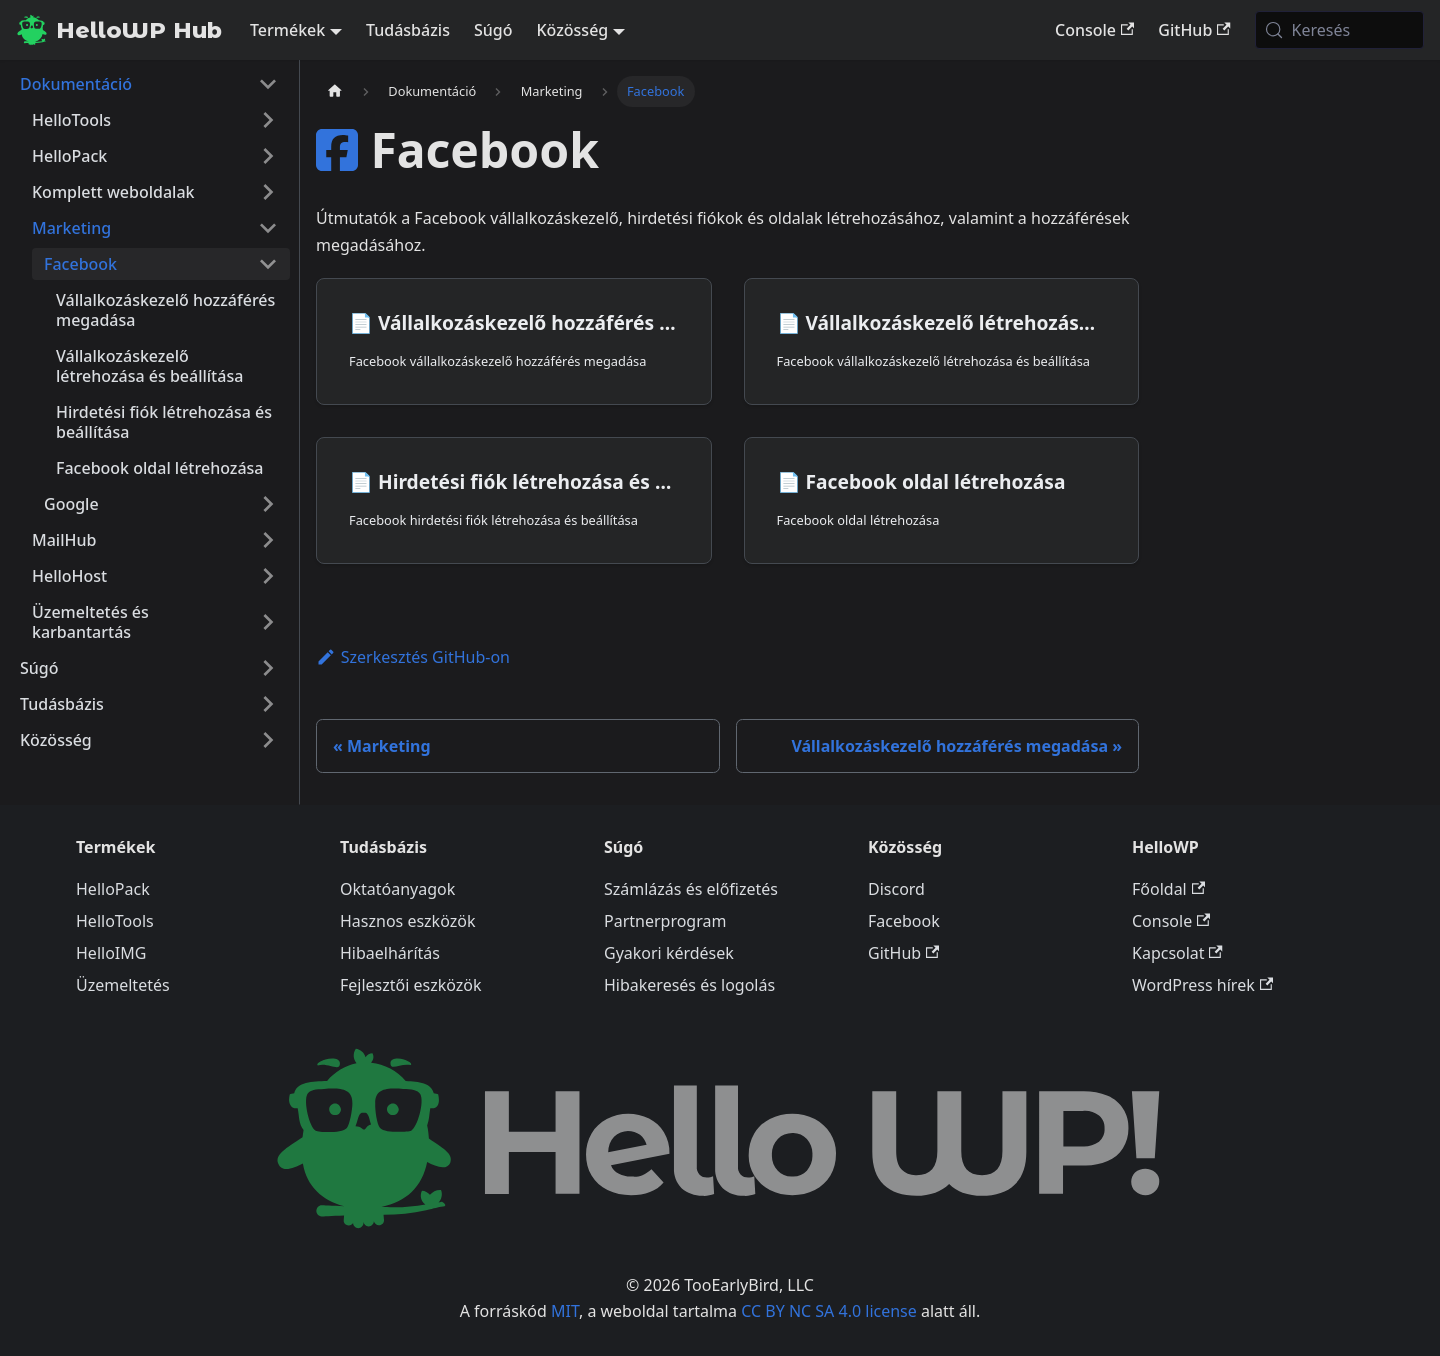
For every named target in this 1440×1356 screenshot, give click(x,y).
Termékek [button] (287, 30)
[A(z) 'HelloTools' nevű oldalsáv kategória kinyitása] (268, 120)
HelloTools (115, 921)
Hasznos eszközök (407, 921)
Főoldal (1168, 889)
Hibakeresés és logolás (689, 985)
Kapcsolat (1177, 953)
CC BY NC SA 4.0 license (829, 1311)
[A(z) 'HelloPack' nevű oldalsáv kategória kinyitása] (268, 156)
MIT (565, 1311)
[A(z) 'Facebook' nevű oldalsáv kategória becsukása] (268, 264)
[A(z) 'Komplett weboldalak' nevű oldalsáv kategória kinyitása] (268, 192)
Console (1094, 30)
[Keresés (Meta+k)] (1339, 30)
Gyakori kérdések (669, 953)
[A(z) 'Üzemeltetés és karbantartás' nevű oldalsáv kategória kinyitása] (268, 622)
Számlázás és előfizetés (691, 889)
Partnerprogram (665, 921)
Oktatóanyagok (397, 889)
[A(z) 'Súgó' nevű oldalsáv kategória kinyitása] (268, 668)
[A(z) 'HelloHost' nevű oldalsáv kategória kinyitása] (268, 576)
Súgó (493, 30)
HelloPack (113, 889)
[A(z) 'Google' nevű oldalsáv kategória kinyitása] (268, 504)
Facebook (904, 921)
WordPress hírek (1202, 985)
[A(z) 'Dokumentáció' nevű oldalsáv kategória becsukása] (268, 84)
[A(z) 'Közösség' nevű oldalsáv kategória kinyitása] (268, 740)
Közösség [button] (572, 30)
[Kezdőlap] (335, 91)
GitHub (1194, 30)
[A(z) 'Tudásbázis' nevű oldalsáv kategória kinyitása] (268, 704)
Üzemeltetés (123, 985)
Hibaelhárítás (390, 953)
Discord (896, 889)
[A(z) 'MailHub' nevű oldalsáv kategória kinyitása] (268, 540)
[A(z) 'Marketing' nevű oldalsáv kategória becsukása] (268, 228)
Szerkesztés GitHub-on (413, 657)
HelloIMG (111, 953)
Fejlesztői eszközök (411, 985)
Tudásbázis (408, 30)
